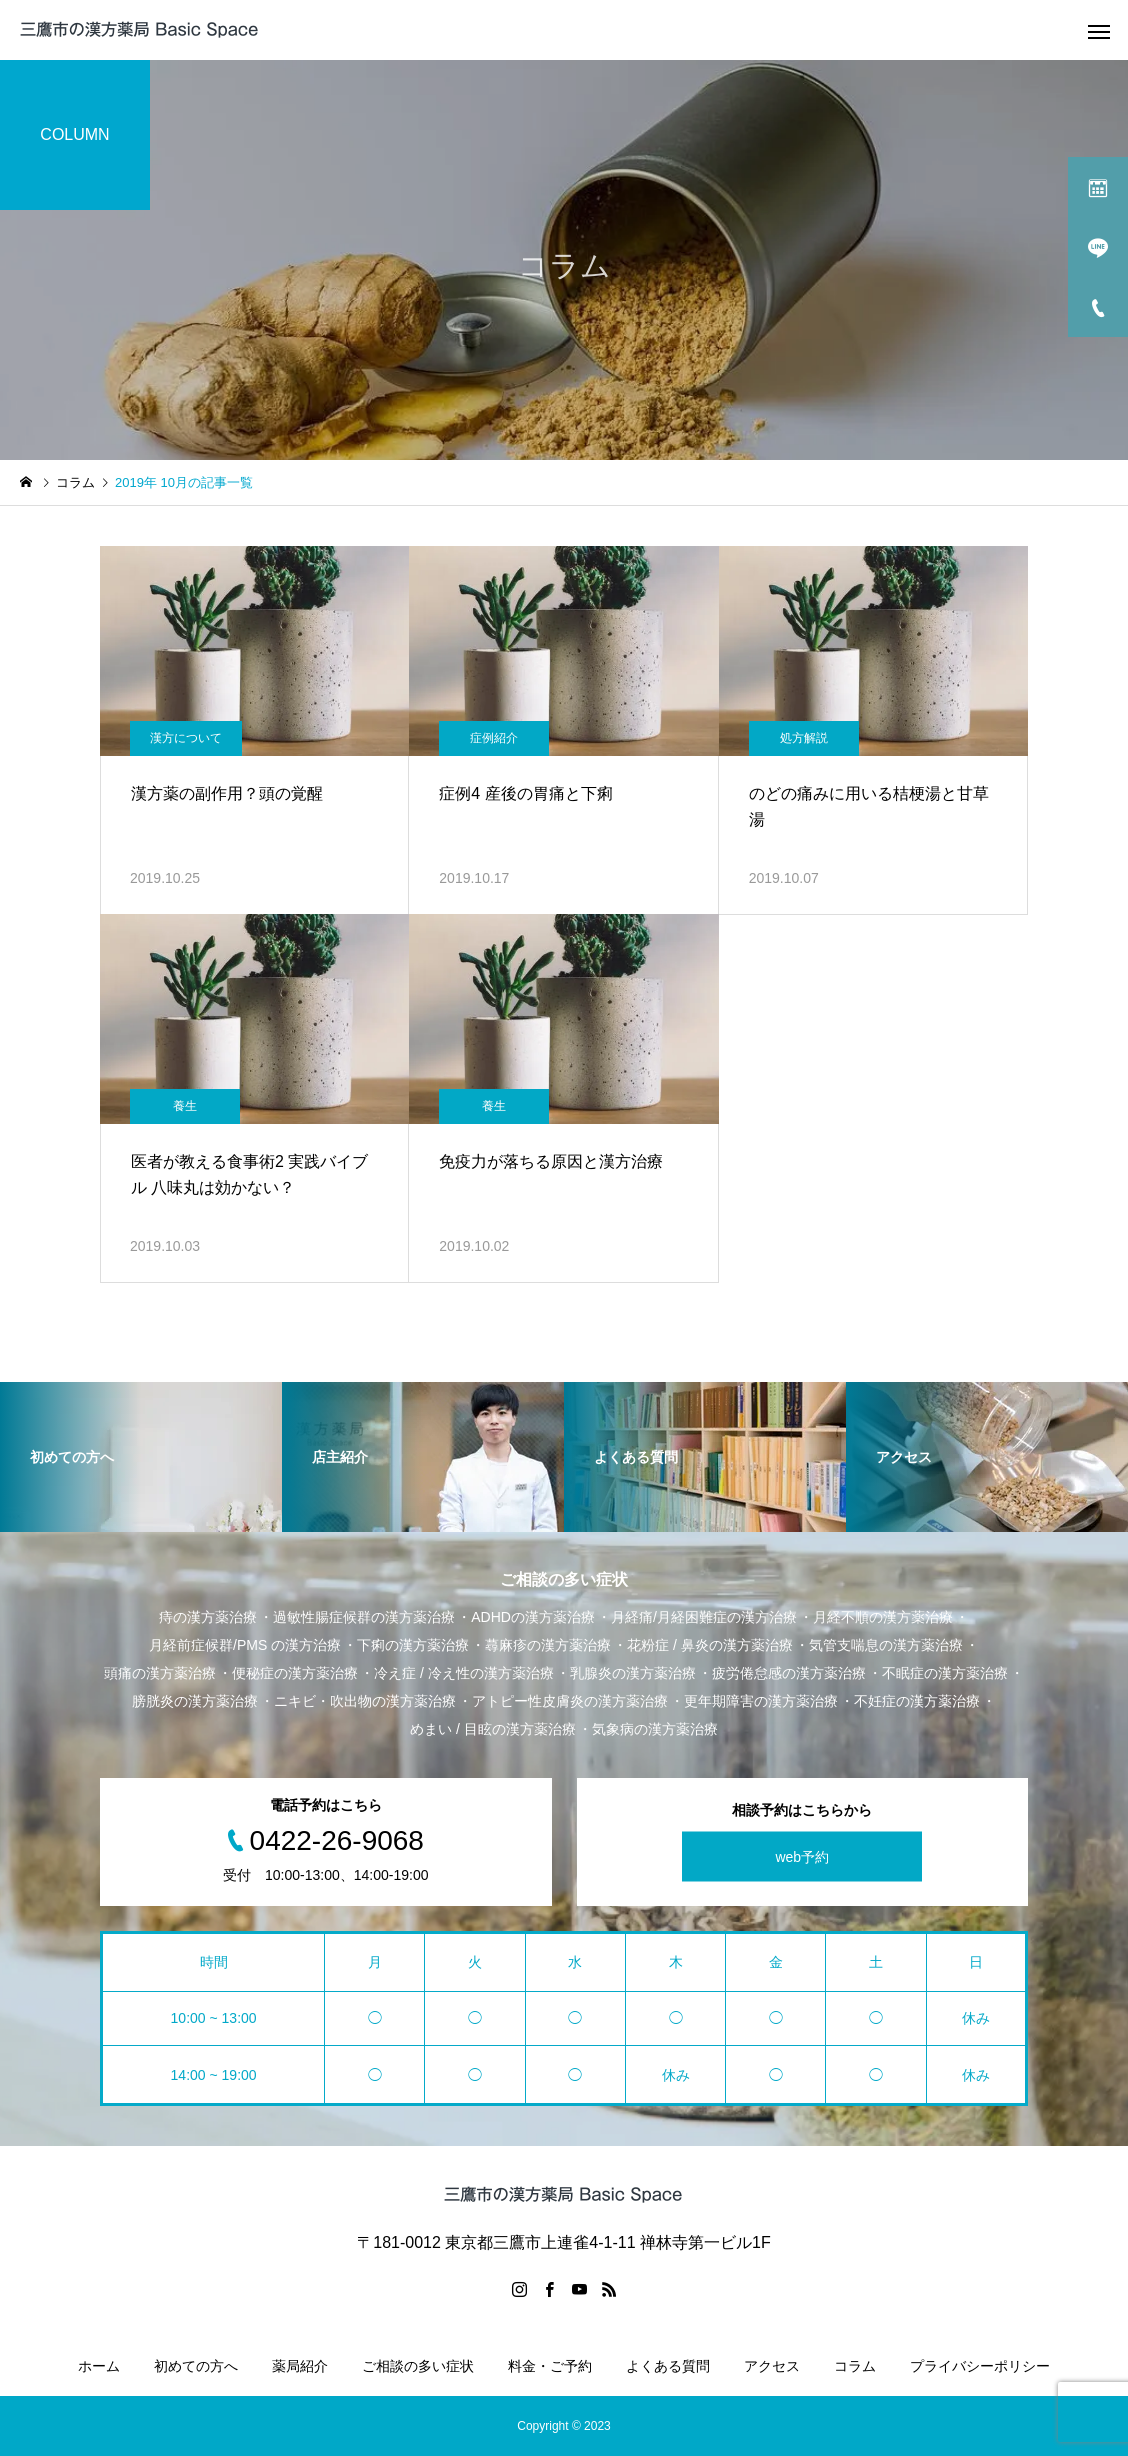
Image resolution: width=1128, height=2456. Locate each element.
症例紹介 (494, 738)
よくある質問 (668, 2366)
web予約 (802, 1857)
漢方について (186, 738)
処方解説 (804, 738)
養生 (185, 1106)
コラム (855, 2366)
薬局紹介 (300, 2366)
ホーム (99, 2366)
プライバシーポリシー (980, 2366)
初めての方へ (196, 2366)
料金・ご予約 (550, 2366)
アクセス (772, 2366)
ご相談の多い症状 (418, 2366)
